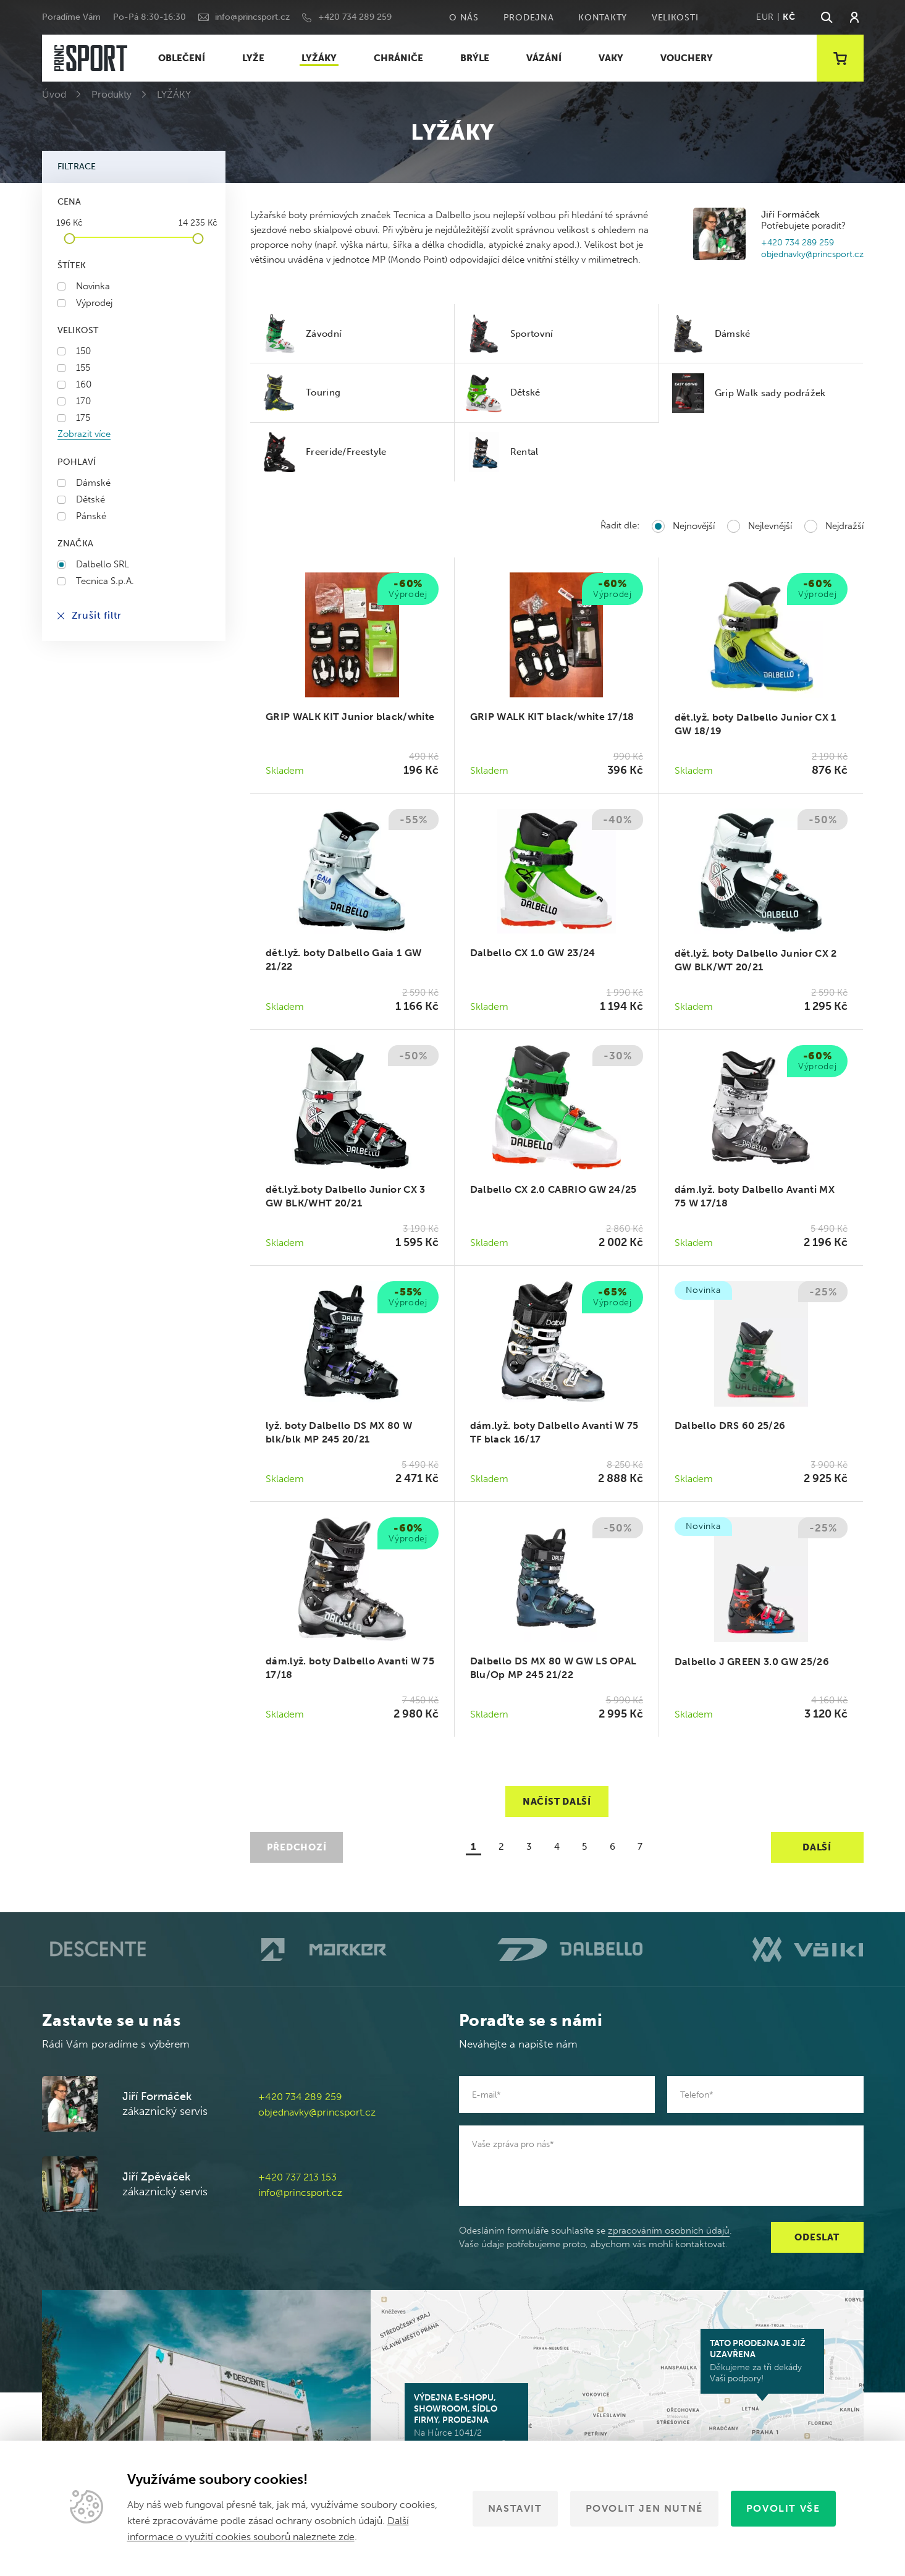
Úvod (54, 94)
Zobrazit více (84, 433)
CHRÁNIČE (398, 58)
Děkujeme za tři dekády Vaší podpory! (762, 2361)
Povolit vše (783, 2508)
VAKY (611, 58)
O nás (464, 17)
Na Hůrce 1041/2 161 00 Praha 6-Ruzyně (466, 2420)
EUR (765, 17)
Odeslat (816, 2237)
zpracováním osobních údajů (669, 2230)
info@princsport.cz (252, 17)
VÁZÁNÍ (544, 58)
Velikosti (675, 17)
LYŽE (253, 58)
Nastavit (515, 2508)
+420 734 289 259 (355, 17)
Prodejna (528, 17)
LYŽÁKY (319, 58)
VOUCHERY (686, 58)
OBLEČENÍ (181, 58)
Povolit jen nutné (644, 2508)
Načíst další (557, 1801)
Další (816, 1847)
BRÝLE (474, 58)
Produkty (111, 94)
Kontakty (602, 17)
